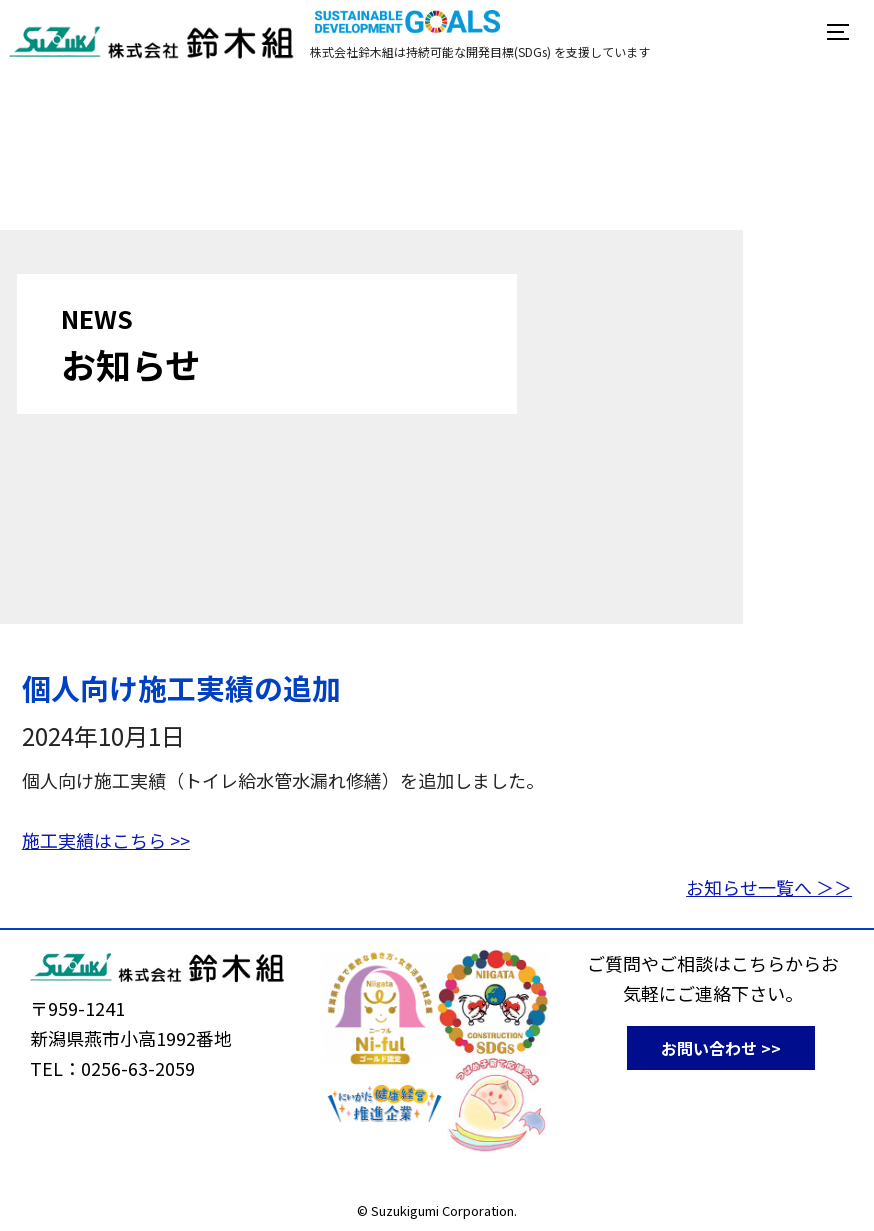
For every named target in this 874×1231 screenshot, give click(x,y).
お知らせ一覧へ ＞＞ (769, 887)
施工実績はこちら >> (106, 840)
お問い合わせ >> (721, 1048)
